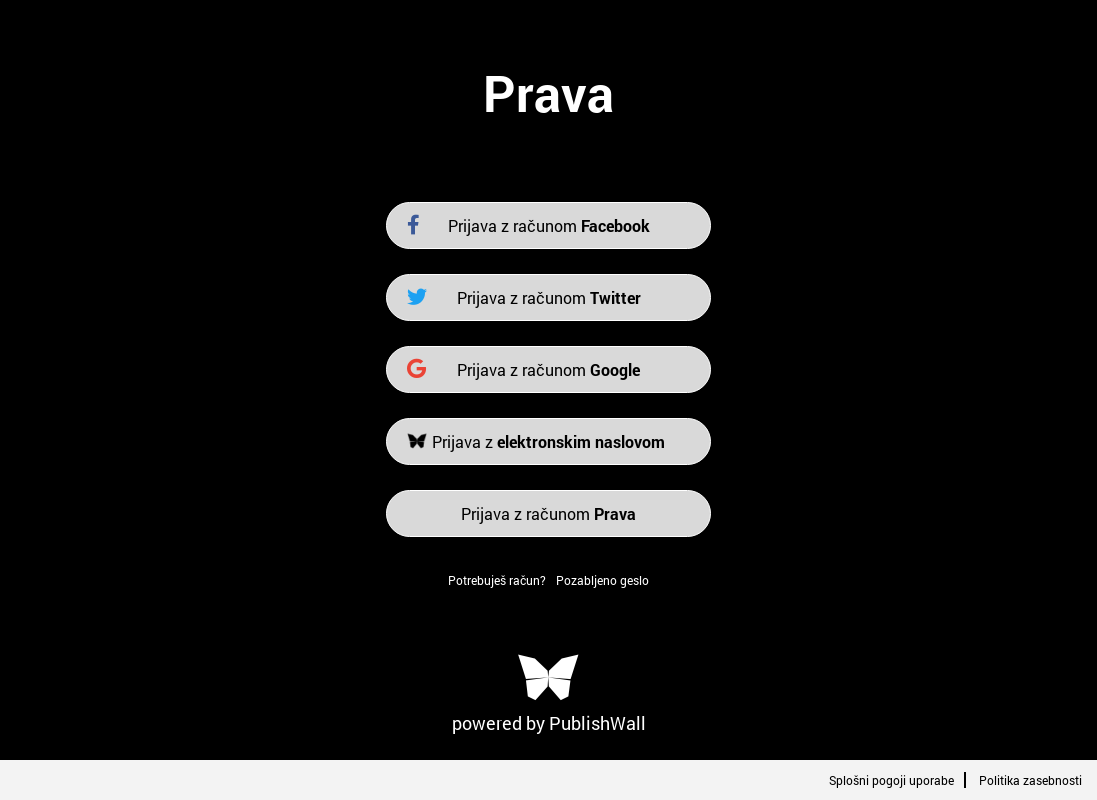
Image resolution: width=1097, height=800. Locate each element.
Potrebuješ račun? (497, 580)
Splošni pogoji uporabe (891, 780)
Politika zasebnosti (1030, 780)
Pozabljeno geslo (602, 580)
